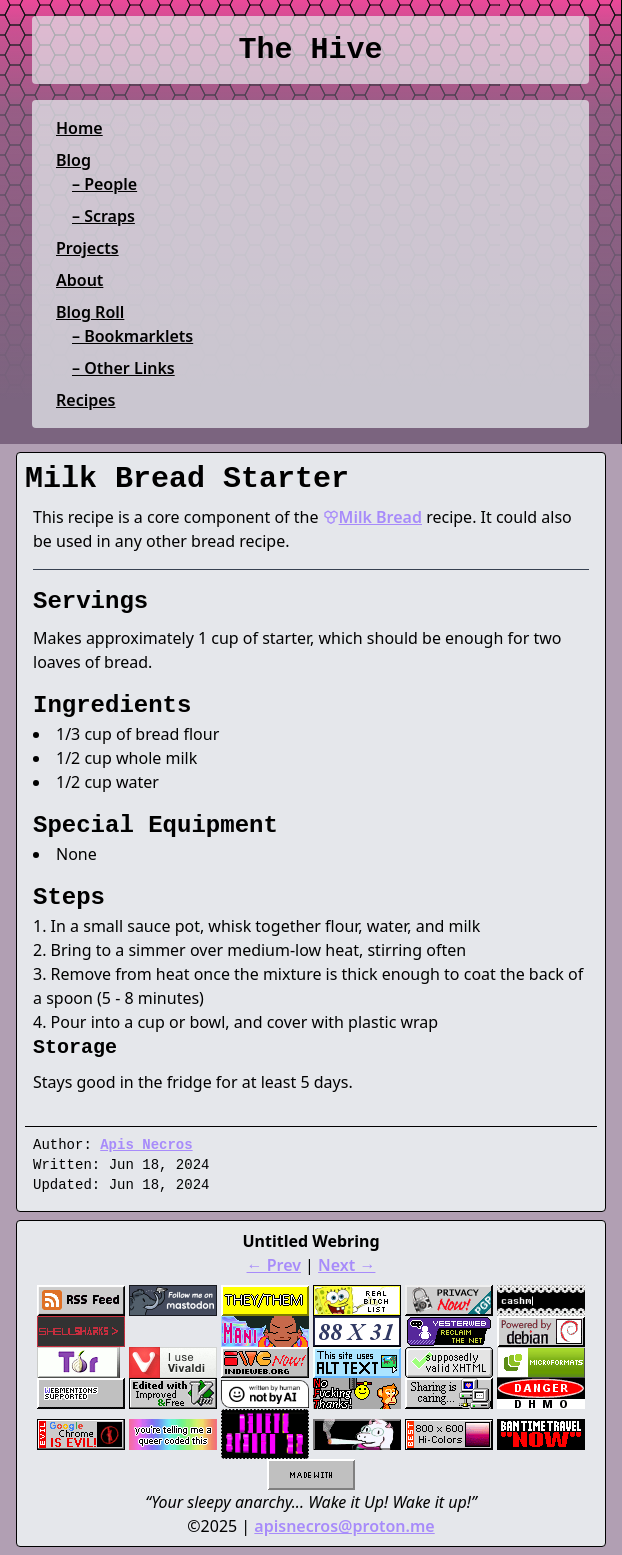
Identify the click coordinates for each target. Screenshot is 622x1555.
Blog (73, 160)
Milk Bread (372, 517)
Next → (346, 1265)
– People (104, 184)
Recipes (85, 400)
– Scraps (103, 216)
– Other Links (123, 368)
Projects (87, 248)
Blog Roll (90, 312)
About (79, 280)
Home (79, 128)
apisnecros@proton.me (344, 1526)
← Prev (274, 1265)
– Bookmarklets (132, 336)
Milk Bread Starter (187, 479)
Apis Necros (146, 1145)
